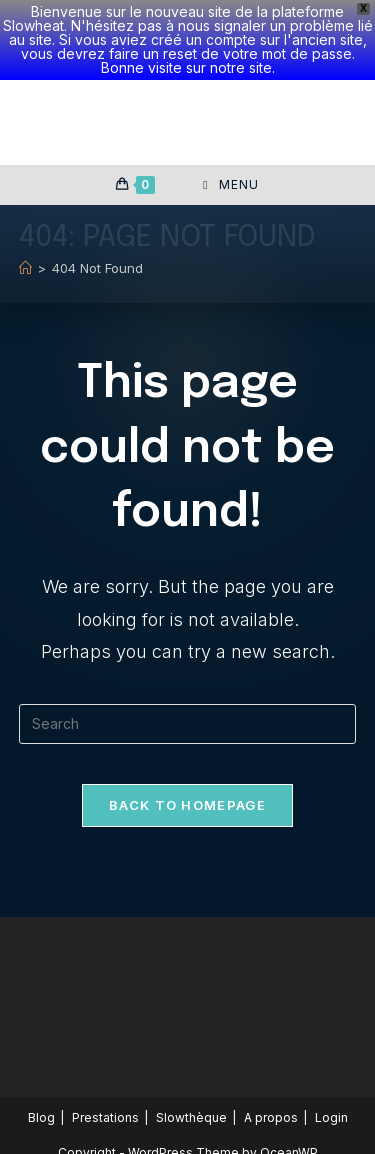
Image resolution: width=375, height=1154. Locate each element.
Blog (41, 1117)
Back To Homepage (187, 805)
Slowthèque (191, 1117)
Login (331, 1117)
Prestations (105, 1117)
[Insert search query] (188, 724)
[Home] (25, 268)
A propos (271, 1117)
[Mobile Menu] (230, 185)
